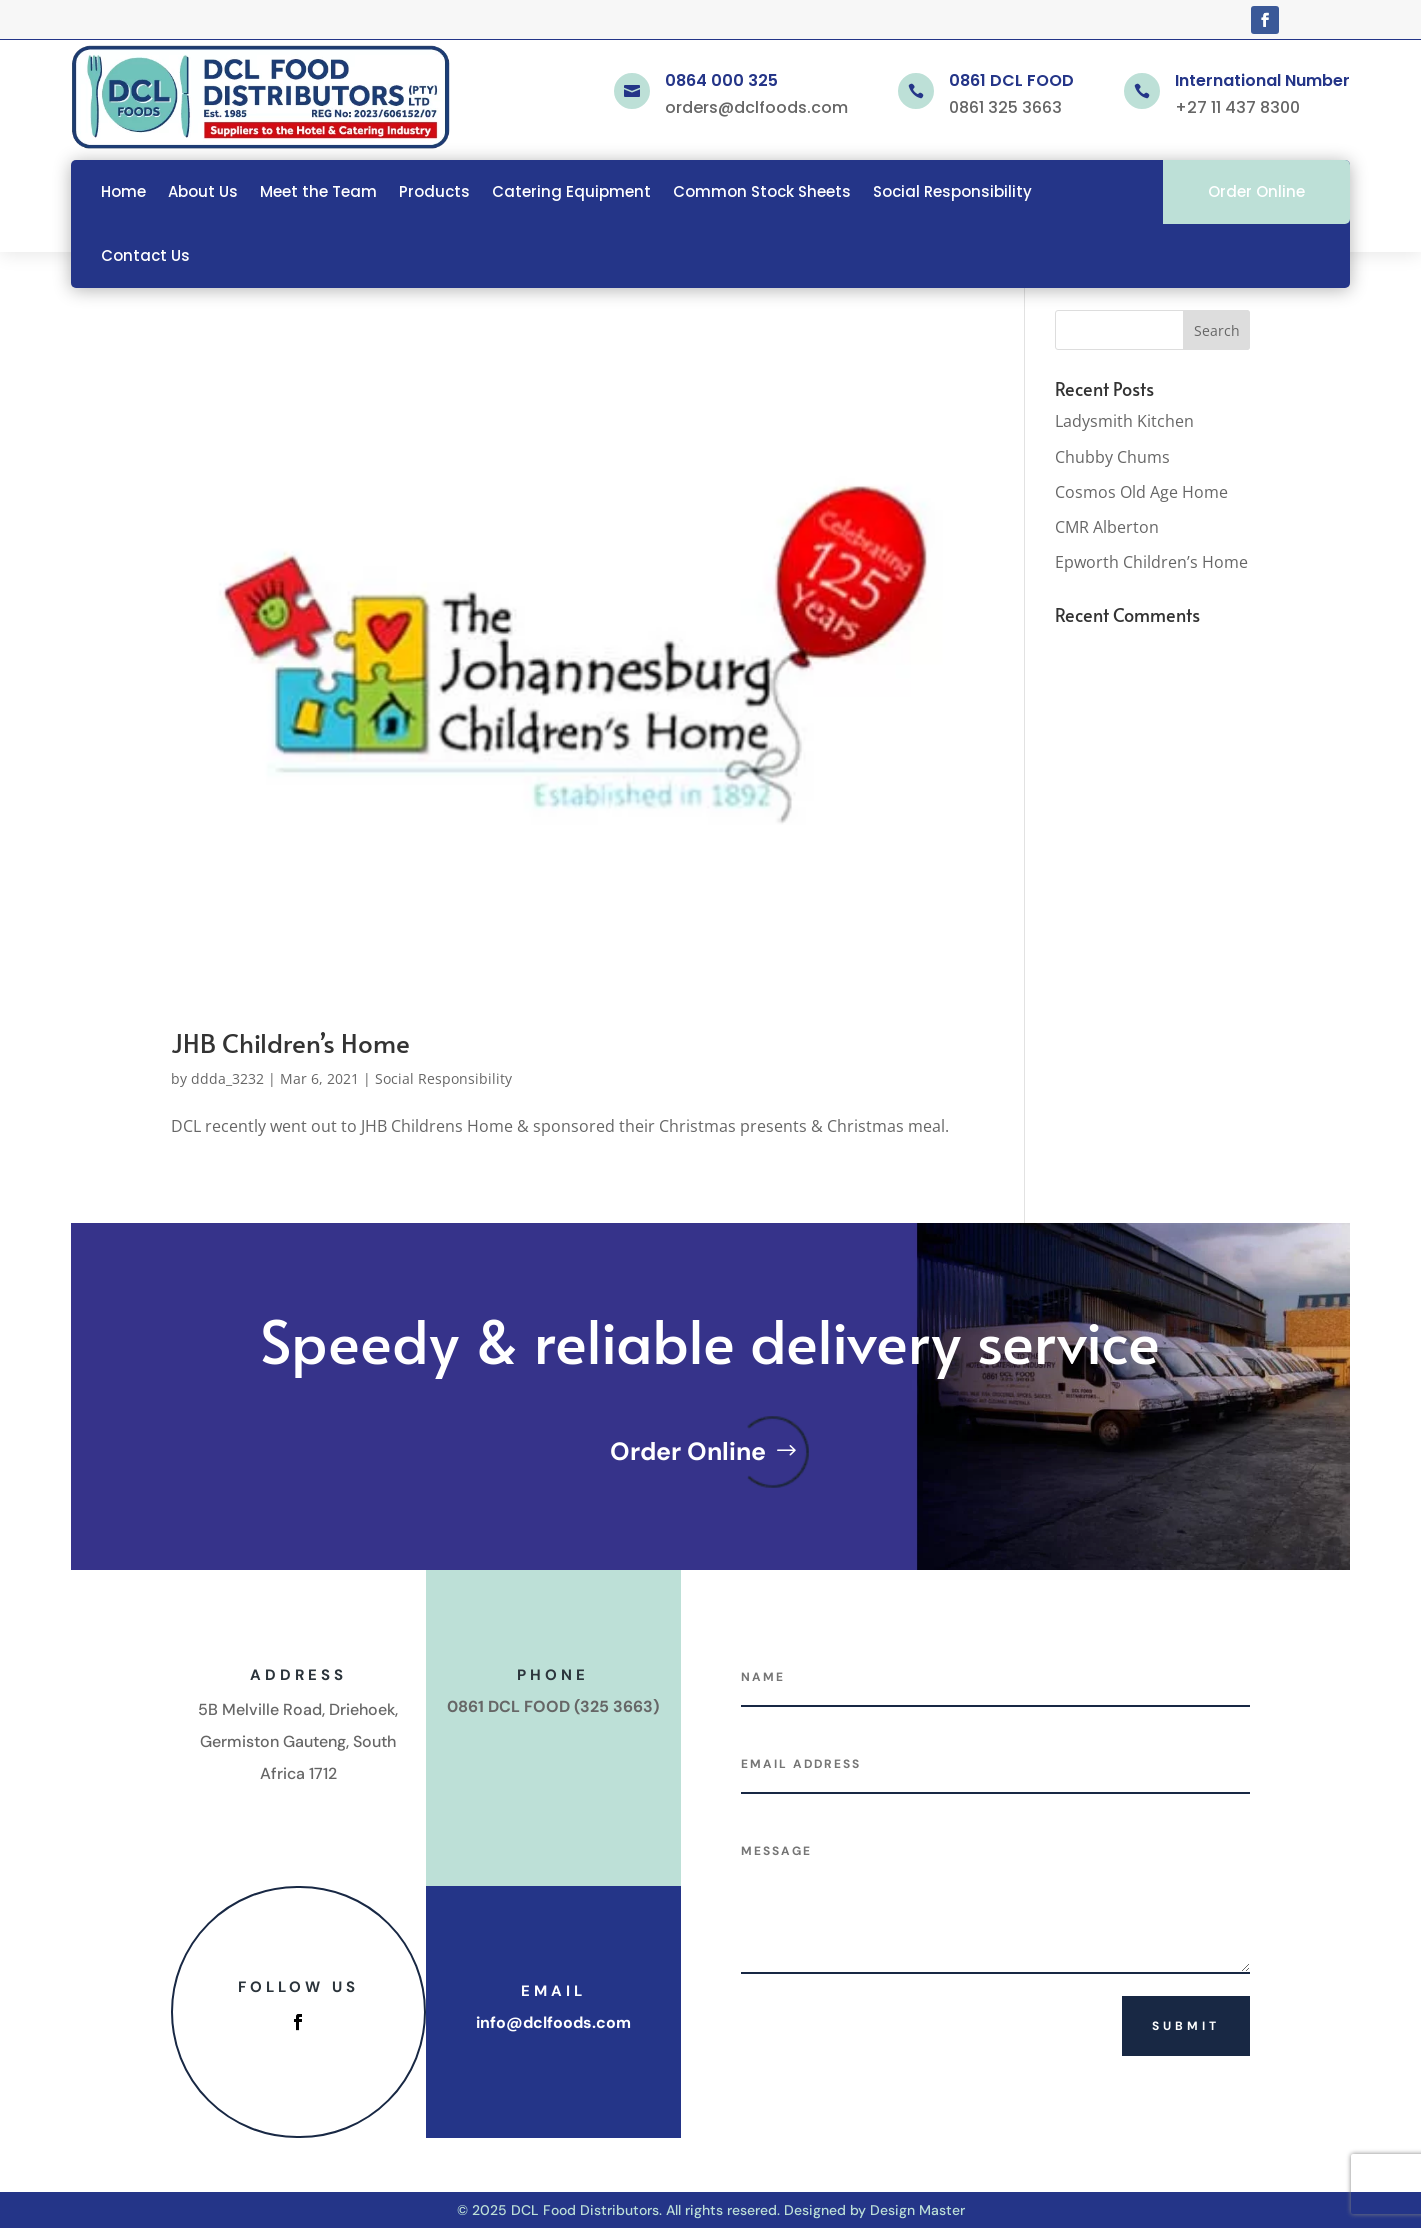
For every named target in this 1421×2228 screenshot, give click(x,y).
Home (123, 191)
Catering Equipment (571, 191)
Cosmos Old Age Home (1141, 492)
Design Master (917, 2210)
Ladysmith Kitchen (1124, 421)
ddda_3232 (227, 1078)
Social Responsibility (952, 191)
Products (434, 191)
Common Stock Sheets (762, 191)
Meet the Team (318, 191)
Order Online (1256, 191)
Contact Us (145, 255)
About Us (203, 191)
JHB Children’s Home (290, 1042)
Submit (1186, 2026)
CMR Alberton (1107, 527)
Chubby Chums (1112, 457)
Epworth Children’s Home (1151, 562)
